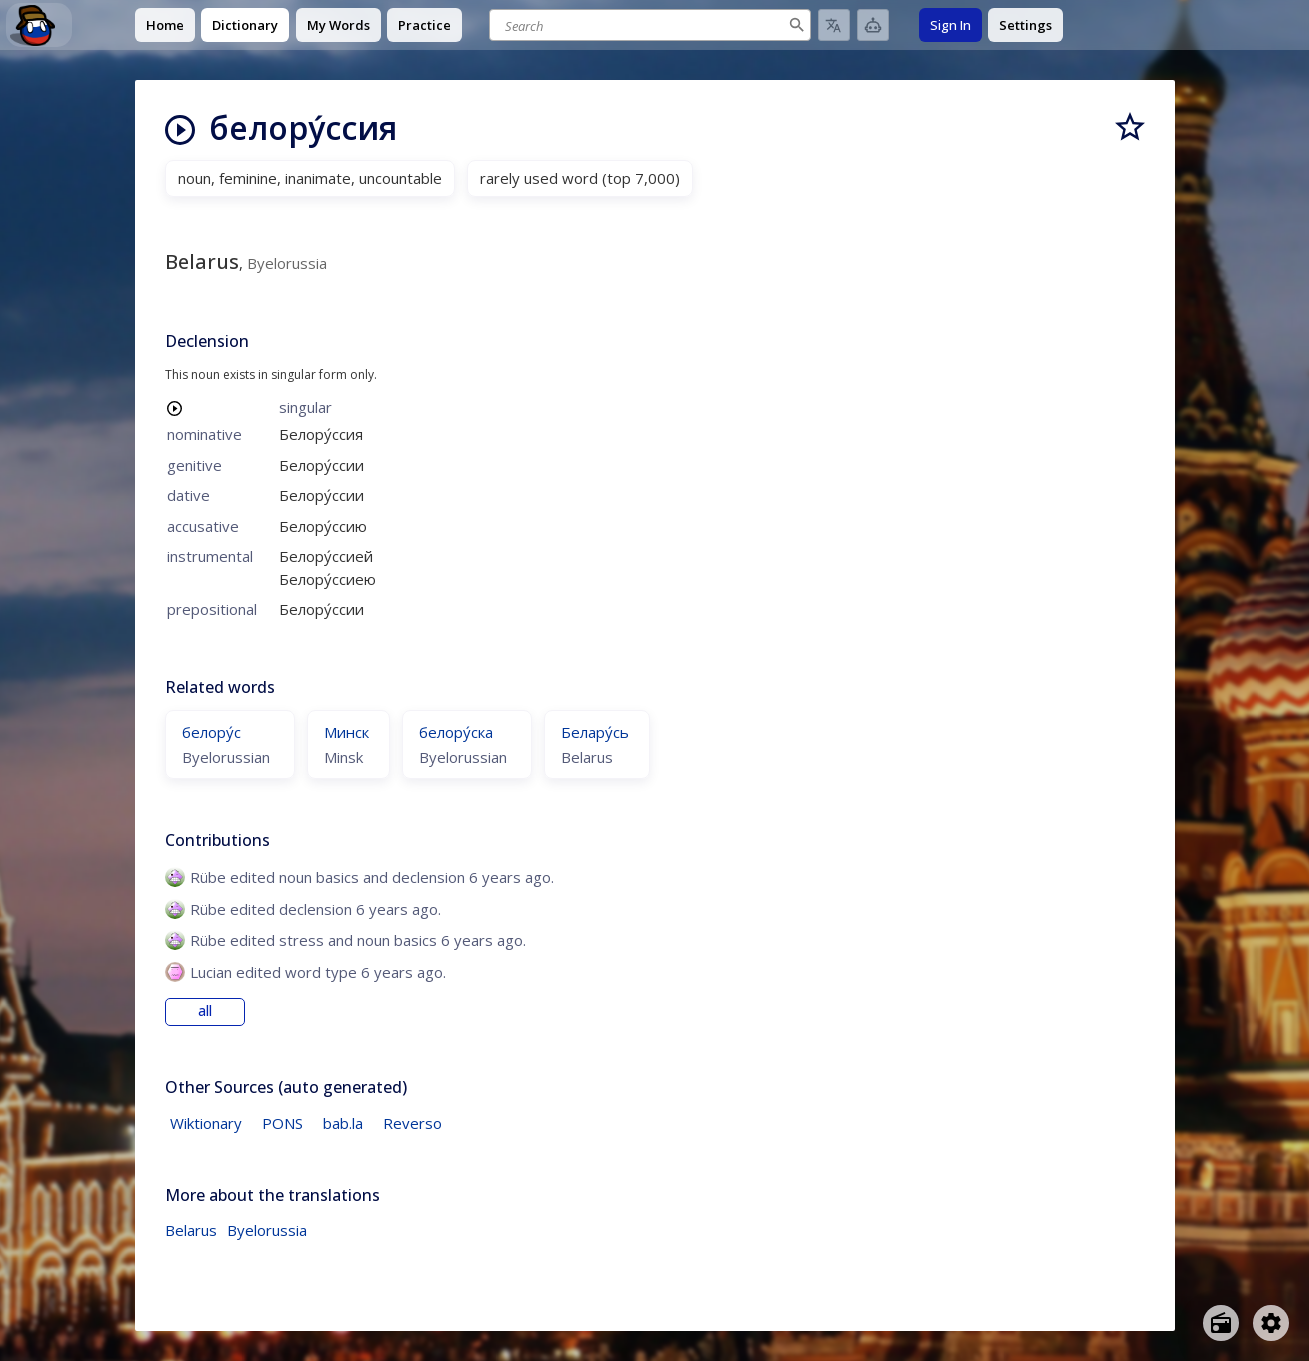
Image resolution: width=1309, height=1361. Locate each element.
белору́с (211, 732)
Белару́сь (595, 732)
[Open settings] (1271, 1323)
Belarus (191, 1230)
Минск (346, 732)
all (205, 1011)
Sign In (950, 25)
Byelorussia (267, 1230)
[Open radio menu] (1221, 1323)
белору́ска (456, 732)
